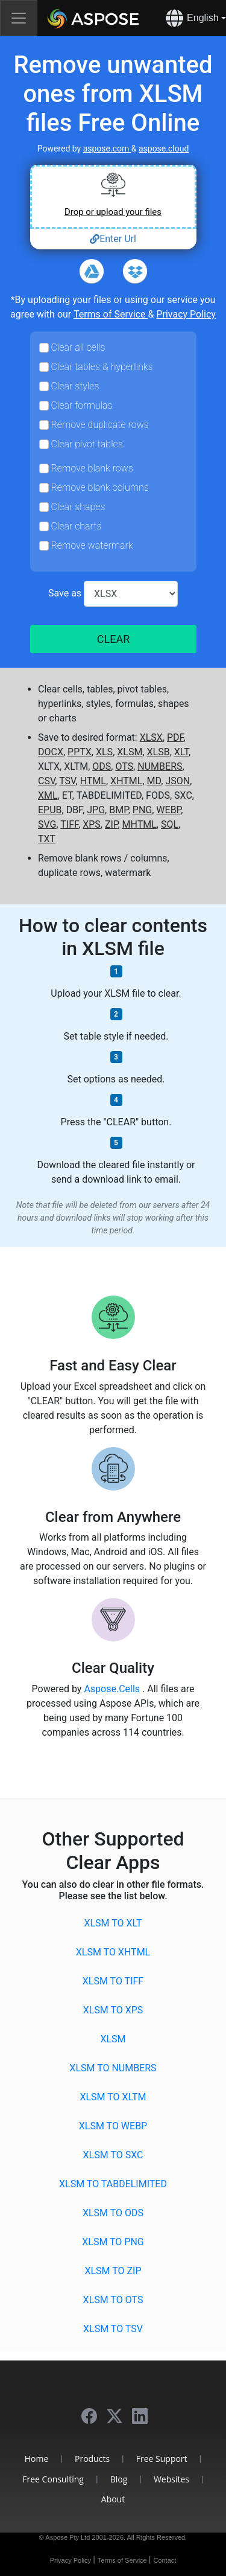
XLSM (129, 752)
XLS (104, 752)
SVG (47, 824)
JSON (177, 781)
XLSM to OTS (113, 2300)
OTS (124, 766)
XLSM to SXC (113, 2155)
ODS (101, 766)
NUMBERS (159, 766)
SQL (169, 824)
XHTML (126, 781)
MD (154, 781)
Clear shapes (78, 507)
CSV (46, 781)
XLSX (151, 737)
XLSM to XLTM (113, 2097)
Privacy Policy (186, 314)
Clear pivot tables (87, 444)
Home (37, 2458)
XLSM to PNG (112, 2242)
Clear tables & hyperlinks (102, 366)
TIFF (69, 824)
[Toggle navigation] (18, 18)
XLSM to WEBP (113, 2126)
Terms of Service (111, 314)
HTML (93, 781)
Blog (119, 2479)
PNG (142, 810)
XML (48, 795)
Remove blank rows (92, 468)
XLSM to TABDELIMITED (113, 2184)
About (113, 2499)
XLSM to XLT (113, 1923)
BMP (118, 810)
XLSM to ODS (113, 2213)
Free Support (161, 2458)
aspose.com (107, 148)
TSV (67, 781)
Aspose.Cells (113, 1689)
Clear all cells (78, 347)
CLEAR (112, 639)
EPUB (50, 810)
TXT (46, 839)
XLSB (158, 752)
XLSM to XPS (113, 2010)
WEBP (168, 810)
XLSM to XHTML (113, 1952)
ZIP (111, 824)
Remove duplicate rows (100, 424)
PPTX (79, 752)
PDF (175, 737)
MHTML (139, 824)
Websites (171, 2479)
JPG (96, 810)
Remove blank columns (100, 487)
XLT (181, 752)
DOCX (50, 752)
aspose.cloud (164, 148)
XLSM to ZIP (112, 2271)
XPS (92, 824)
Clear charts (76, 526)
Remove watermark (92, 545)
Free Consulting (53, 2479)
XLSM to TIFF (113, 1981)
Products (92, 2458)
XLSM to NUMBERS (112, 2068)
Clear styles (75, 386)
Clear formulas (82, 405)
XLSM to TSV (113, 2329)
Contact (164, 2560)
